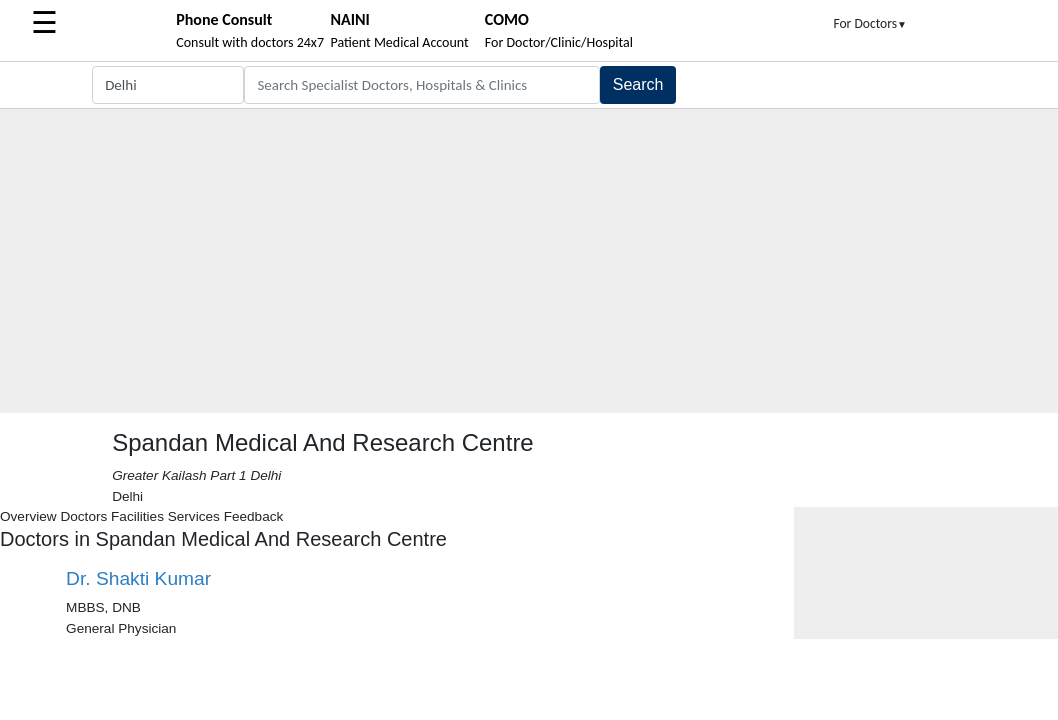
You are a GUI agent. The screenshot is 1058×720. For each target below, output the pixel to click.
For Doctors (870, 23)
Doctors (83, 516)
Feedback (254, 516)
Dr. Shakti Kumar (138, 578)
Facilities (137, 516)
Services (194, 516)
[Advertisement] (529, 263)
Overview (28, 516)
